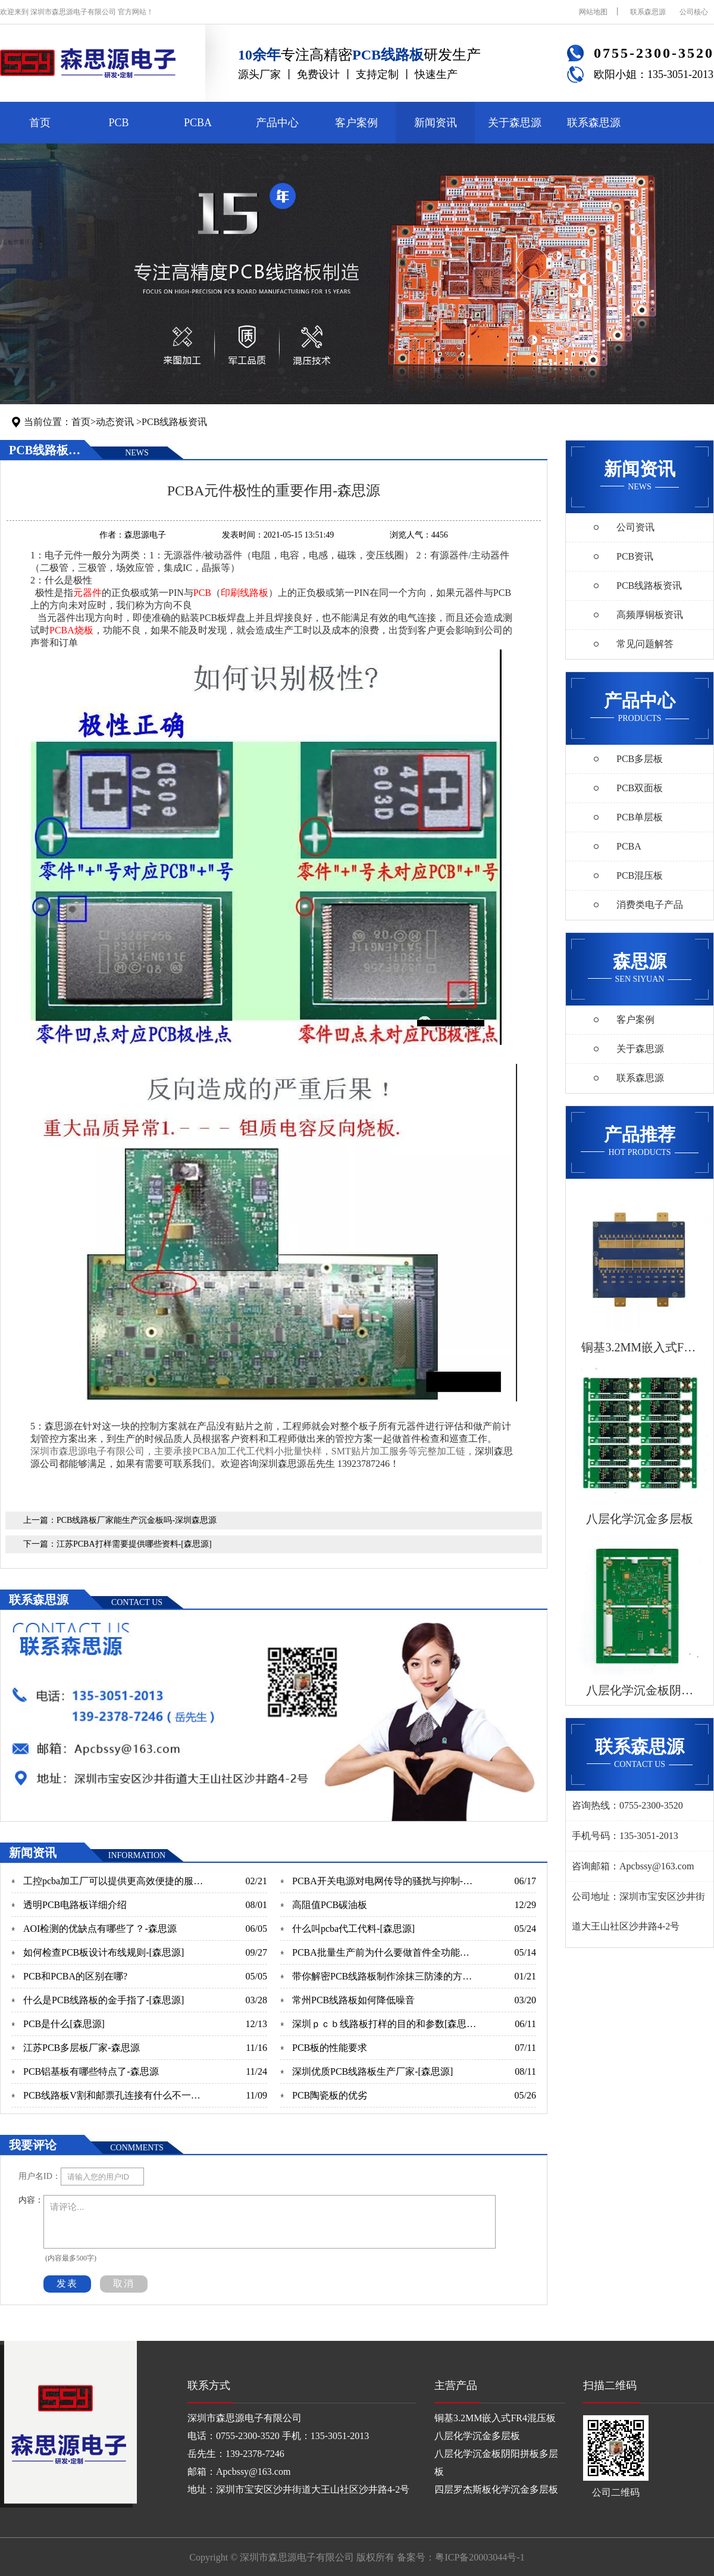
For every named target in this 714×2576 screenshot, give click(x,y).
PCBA (198, 123)
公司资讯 (635, 527)
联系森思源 (648, 12)
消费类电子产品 (649, 905)
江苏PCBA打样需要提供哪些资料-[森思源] (134, 1544)
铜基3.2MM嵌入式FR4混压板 (495, 2418)
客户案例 (356, 123)
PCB (118, 123)
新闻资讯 (435, 123)
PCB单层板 (639, 817)
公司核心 (693, 12)
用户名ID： (39, 2176)
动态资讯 (115, 422)
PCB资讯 (634, 556)
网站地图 (593, 12)
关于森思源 (514, 123)
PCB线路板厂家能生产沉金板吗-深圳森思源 (137, 1520)
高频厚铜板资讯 (649, 615)
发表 (67, 2283)
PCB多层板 (639, 759)
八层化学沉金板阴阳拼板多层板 (496, 2463)
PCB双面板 (639, 788)
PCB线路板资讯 (174, 422)
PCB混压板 (639, 875)
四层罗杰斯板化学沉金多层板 (496, 2489)
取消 (123, 2283)
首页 (40, 123)
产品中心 (277, 123)
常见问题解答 (645, 644)
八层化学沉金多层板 (477, 2436)
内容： (30, 2200)
